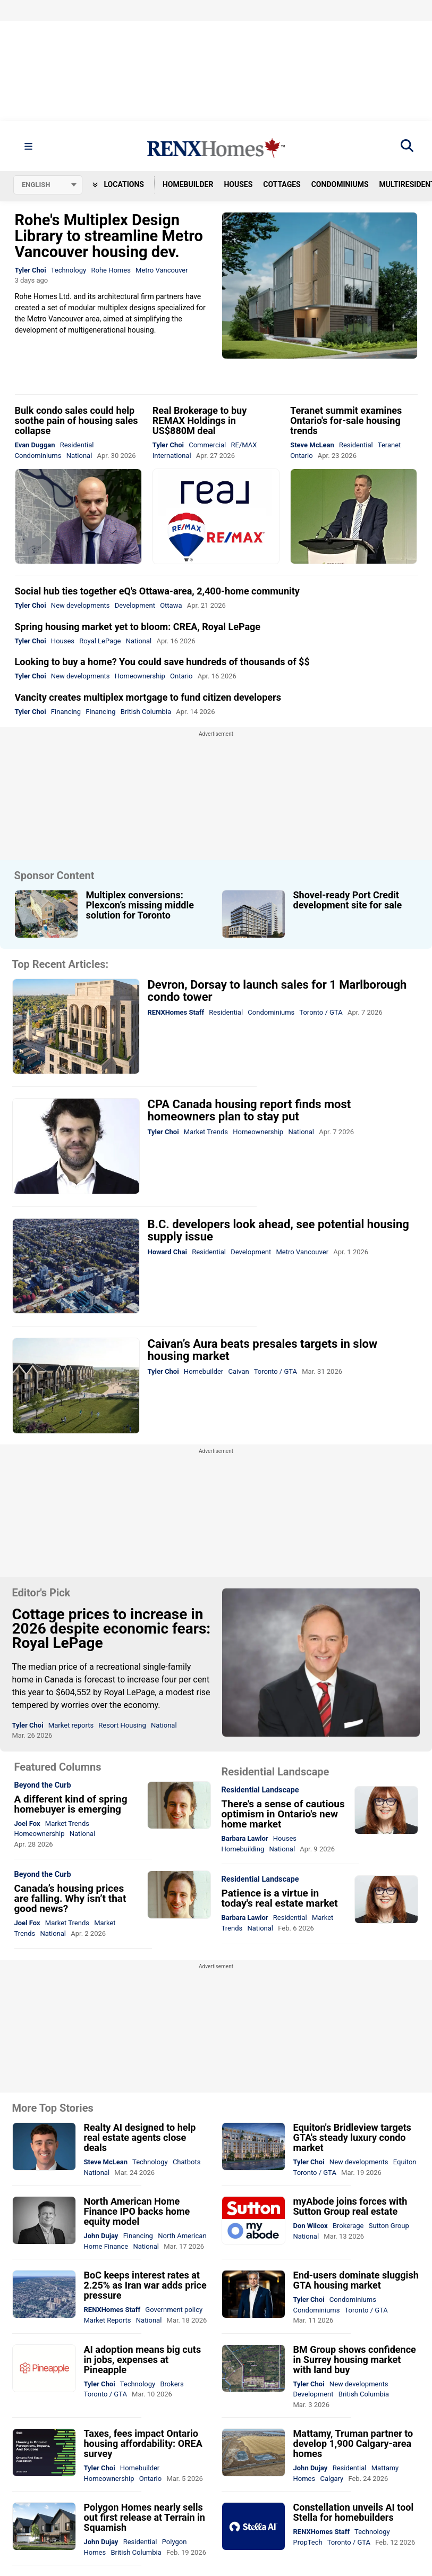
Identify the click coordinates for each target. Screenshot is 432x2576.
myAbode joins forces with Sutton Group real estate (350, 2206)
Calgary (331, 2479)
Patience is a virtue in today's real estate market (280, 1898)
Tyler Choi (30, 270)
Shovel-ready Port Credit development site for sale (347, 900)
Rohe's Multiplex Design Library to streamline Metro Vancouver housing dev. (109, 236)
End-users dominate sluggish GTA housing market (356, 2280)
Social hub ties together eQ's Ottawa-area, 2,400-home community (157, 591)
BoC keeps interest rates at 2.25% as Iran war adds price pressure (145, 2285)
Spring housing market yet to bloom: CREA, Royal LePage (138, 626)
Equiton (405, 2162)
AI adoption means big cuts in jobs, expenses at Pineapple (142, 2359)
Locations (118, 184)
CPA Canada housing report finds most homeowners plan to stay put (249, 1110)
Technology (69, 270)
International (172, 456)
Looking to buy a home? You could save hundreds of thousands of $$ (162, 661)
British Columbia (146, 712)
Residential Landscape (260, 1790)
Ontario (301, 456)
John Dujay (101, 2236)
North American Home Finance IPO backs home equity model (137, 2211)
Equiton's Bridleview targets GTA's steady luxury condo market (352, 2137)
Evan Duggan (35, 445)
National (79, 456)
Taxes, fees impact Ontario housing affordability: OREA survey (143, 2443)
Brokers (171, 2384)
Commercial (207, 445)
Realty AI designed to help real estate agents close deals (140, 2137)
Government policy (173, 2310)
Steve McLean (312, 445)
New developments (80, 605)
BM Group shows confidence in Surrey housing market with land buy (354, 2359)
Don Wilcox (310, 2226)
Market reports (71, 1725)
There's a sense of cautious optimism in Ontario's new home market (283, 1814)
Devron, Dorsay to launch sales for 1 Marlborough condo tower (277, 991)
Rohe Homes (110, 270)
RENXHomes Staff (176, 1012)
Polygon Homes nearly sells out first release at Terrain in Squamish (144, 2517)
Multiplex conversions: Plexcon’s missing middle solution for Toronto (140, 905)
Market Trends (206, 1132)
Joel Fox (27, 1823)
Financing (66, 712)
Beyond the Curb (42, 1785)
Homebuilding (243, 1849)
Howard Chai (167, 1252)
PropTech (308, 2542)
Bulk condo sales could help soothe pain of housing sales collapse (76, 420)
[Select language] (47, 184)
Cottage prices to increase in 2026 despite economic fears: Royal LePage (111, 1628)
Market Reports (107, 2320)
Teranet (389, 445)
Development (135, 605)
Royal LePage (100, 641)
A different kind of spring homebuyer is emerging (71, 1804)
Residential (77, 445)
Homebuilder (188, 184)
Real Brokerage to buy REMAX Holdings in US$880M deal (200, 420)
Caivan (238, 1371)
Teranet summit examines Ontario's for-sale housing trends (346, 420)
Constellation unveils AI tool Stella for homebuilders (353, 2512)
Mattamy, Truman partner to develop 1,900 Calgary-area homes (353, 2443)
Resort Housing (122, 1725)
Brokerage (348, 2226)
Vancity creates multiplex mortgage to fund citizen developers (148, 697)
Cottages (281, 184)
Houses (238, 184)
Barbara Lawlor (245, 1838)
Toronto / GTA (320, 1012)
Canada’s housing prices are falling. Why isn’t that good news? (70, 1898)
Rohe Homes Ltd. (43, 296)
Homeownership (140, 676)
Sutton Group (389, 2226)
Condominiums (340, 184)
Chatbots (187, 2162)
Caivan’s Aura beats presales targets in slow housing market (263, 1350)
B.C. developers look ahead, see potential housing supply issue (278, 1230)
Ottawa (171, 605)
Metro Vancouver (161, 270)
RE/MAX (244, 445)
